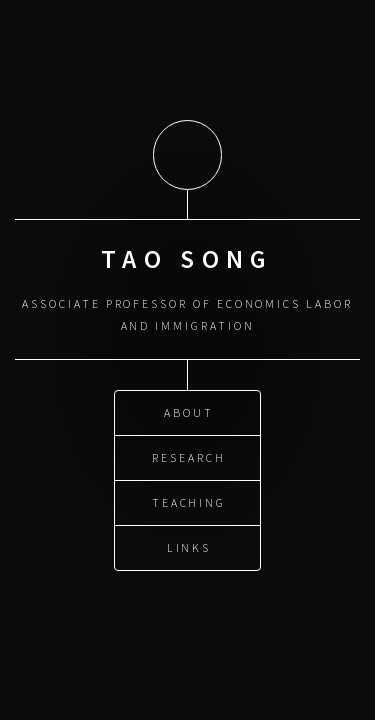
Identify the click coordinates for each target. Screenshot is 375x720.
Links (189, 545)
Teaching (189, 500)
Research (188, 455)
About (189, 410)
